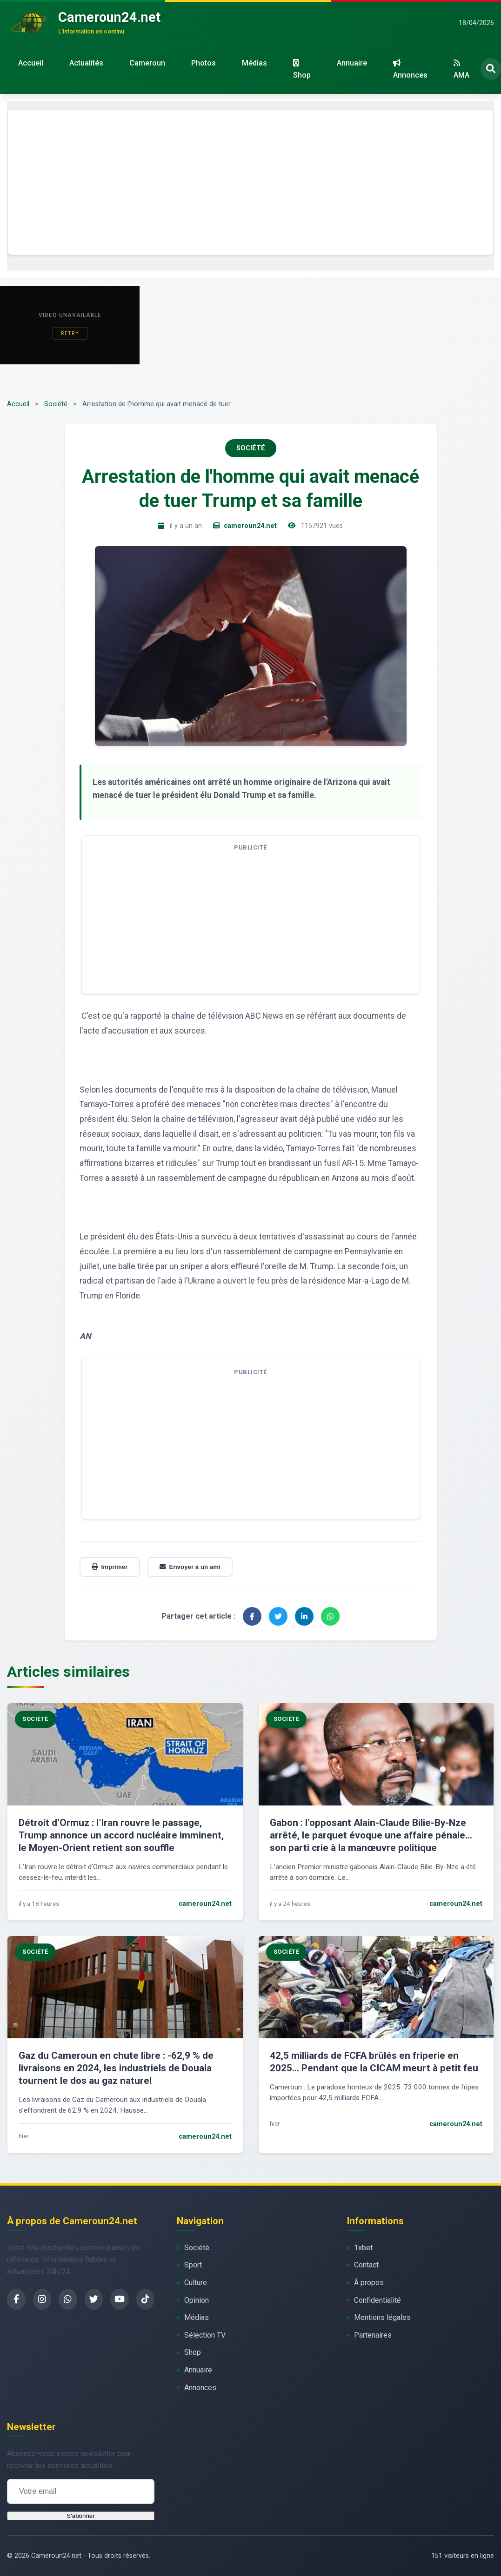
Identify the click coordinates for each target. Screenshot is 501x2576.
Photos (203, 63)
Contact (366, 2264)
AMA (461, 69)
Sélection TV (205, 2335)
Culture (195, 2282)
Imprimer (110, 1566)
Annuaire (352, 63)
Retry (70, 333)
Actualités (86, 63)
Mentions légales (382, 2317)
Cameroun (147, 63)
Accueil (30, 63)
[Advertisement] (251, 182)
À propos (369, 2282)
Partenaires (373, 2335)
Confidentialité (377, 2300)
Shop (302, 69)
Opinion (196, 2300)
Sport (193, 2264)
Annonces (410, 69)
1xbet (363, 2247)
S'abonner (80, 2515)
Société (55, 404)
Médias (254, 63)
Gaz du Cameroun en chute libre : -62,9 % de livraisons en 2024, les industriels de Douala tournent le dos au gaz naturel (116, 2068)
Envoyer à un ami (190, 1566)
